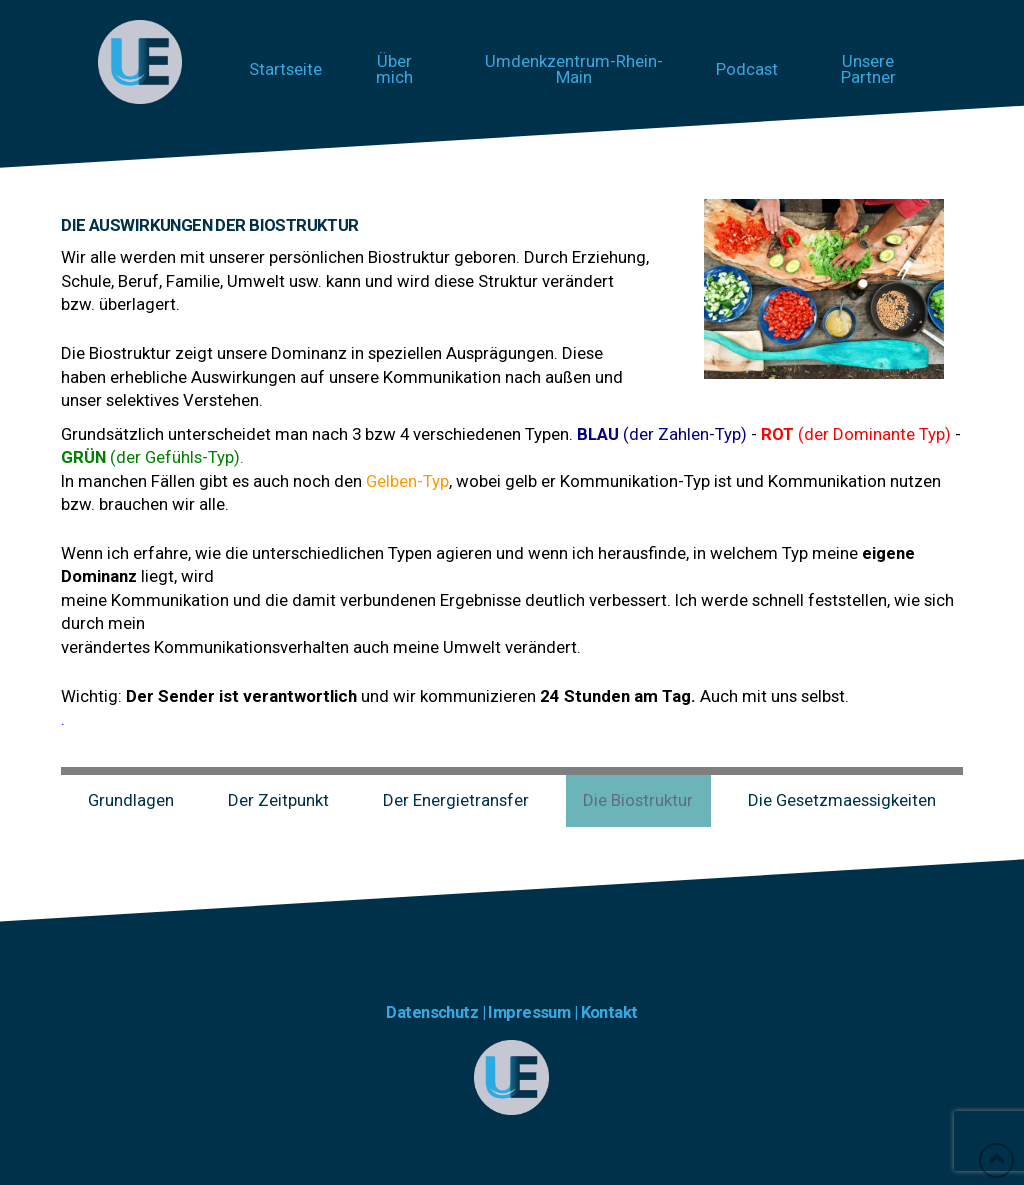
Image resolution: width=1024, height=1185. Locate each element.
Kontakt (609, 1012)
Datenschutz (432, 1012)
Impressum (530, 1012)
